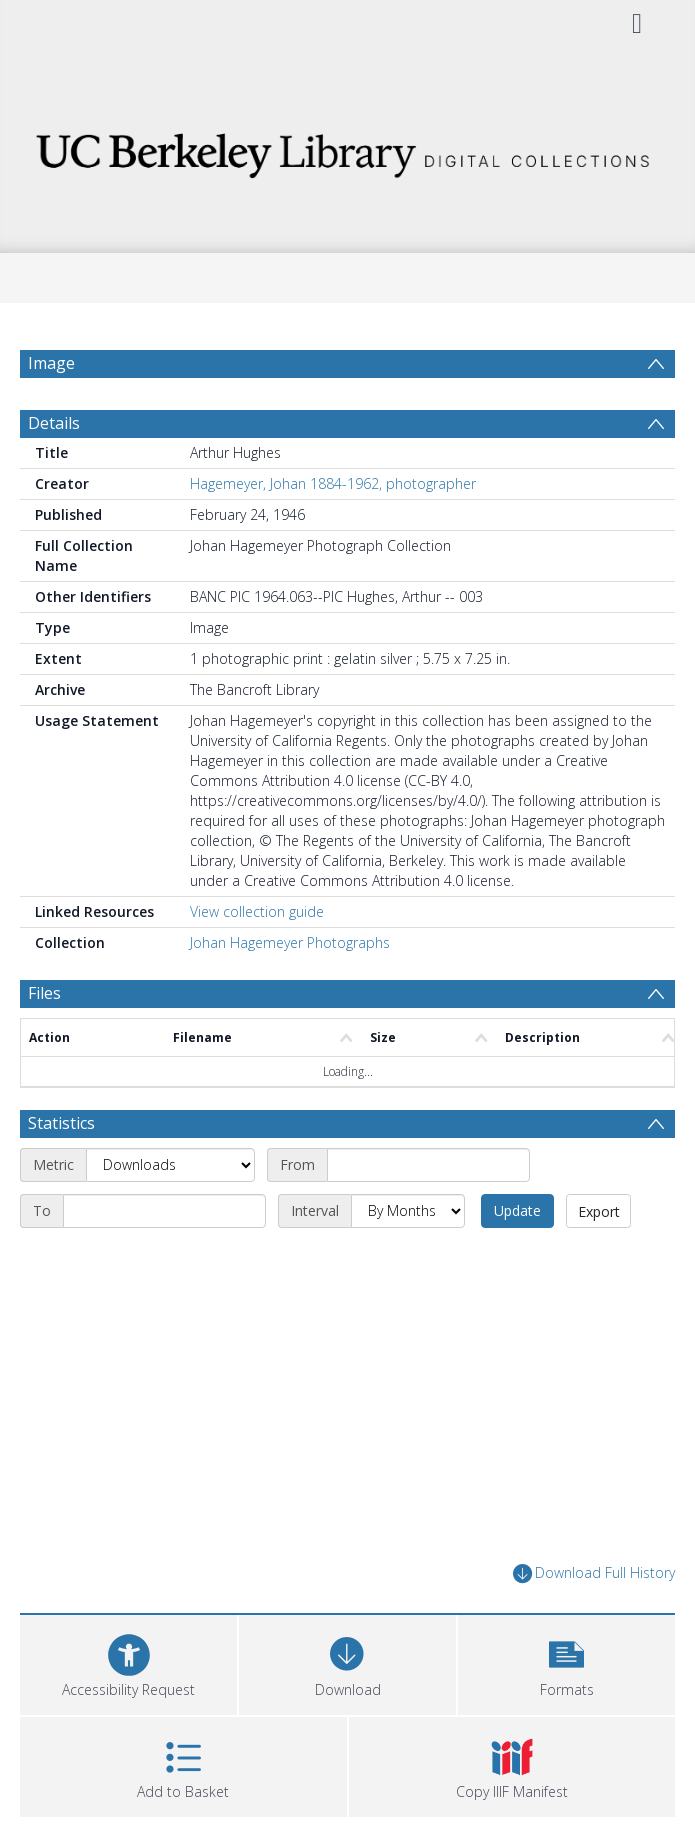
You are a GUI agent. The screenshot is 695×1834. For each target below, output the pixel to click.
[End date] (164, 1211)
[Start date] (428, 1165)
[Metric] (170, 1165)
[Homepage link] (348, 149)
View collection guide (257, 911)
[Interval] (408, 1211)
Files (44, 993)
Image (51, 363)
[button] (566, 1662)
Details (54, 423)
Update (517, 1210)
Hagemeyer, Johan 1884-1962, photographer (333, 483)
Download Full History (594, 1573)
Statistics (61, 1123)
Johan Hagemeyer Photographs (290, 942)
